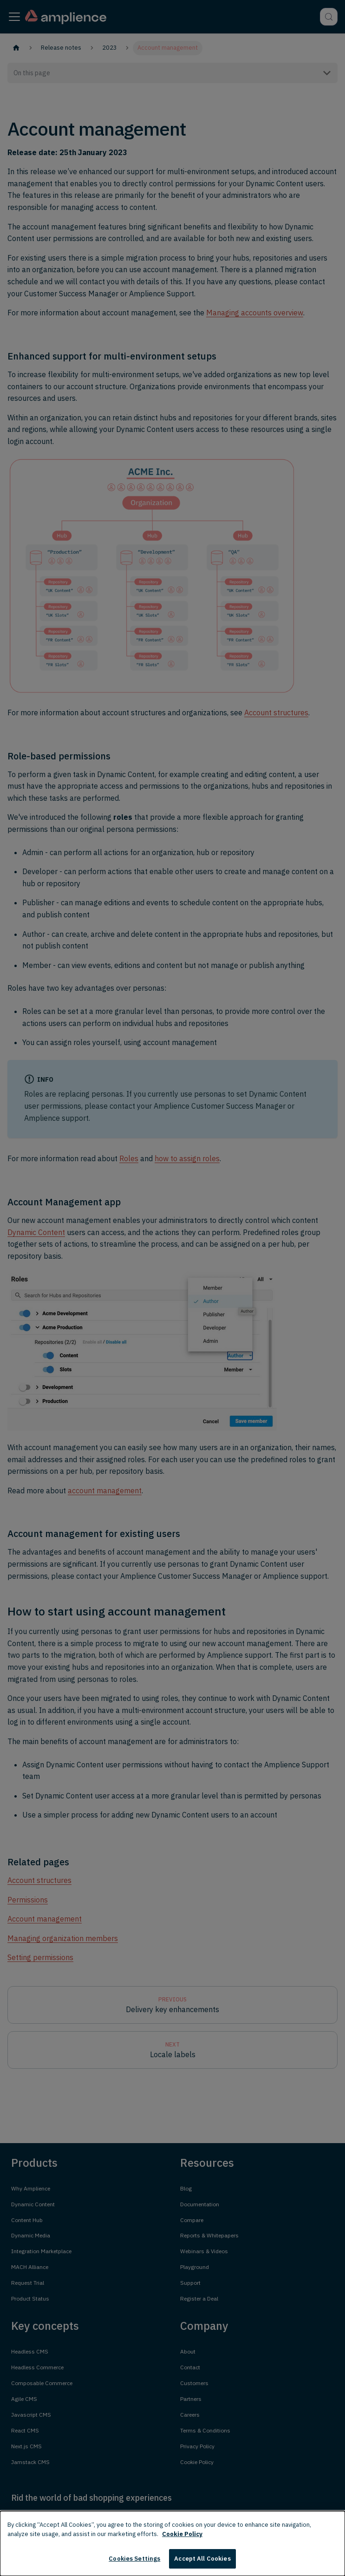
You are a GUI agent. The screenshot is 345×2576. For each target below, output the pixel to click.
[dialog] (172, 2543)
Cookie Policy (182, 2534)
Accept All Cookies (202, 2559)
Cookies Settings (134, 2559)
